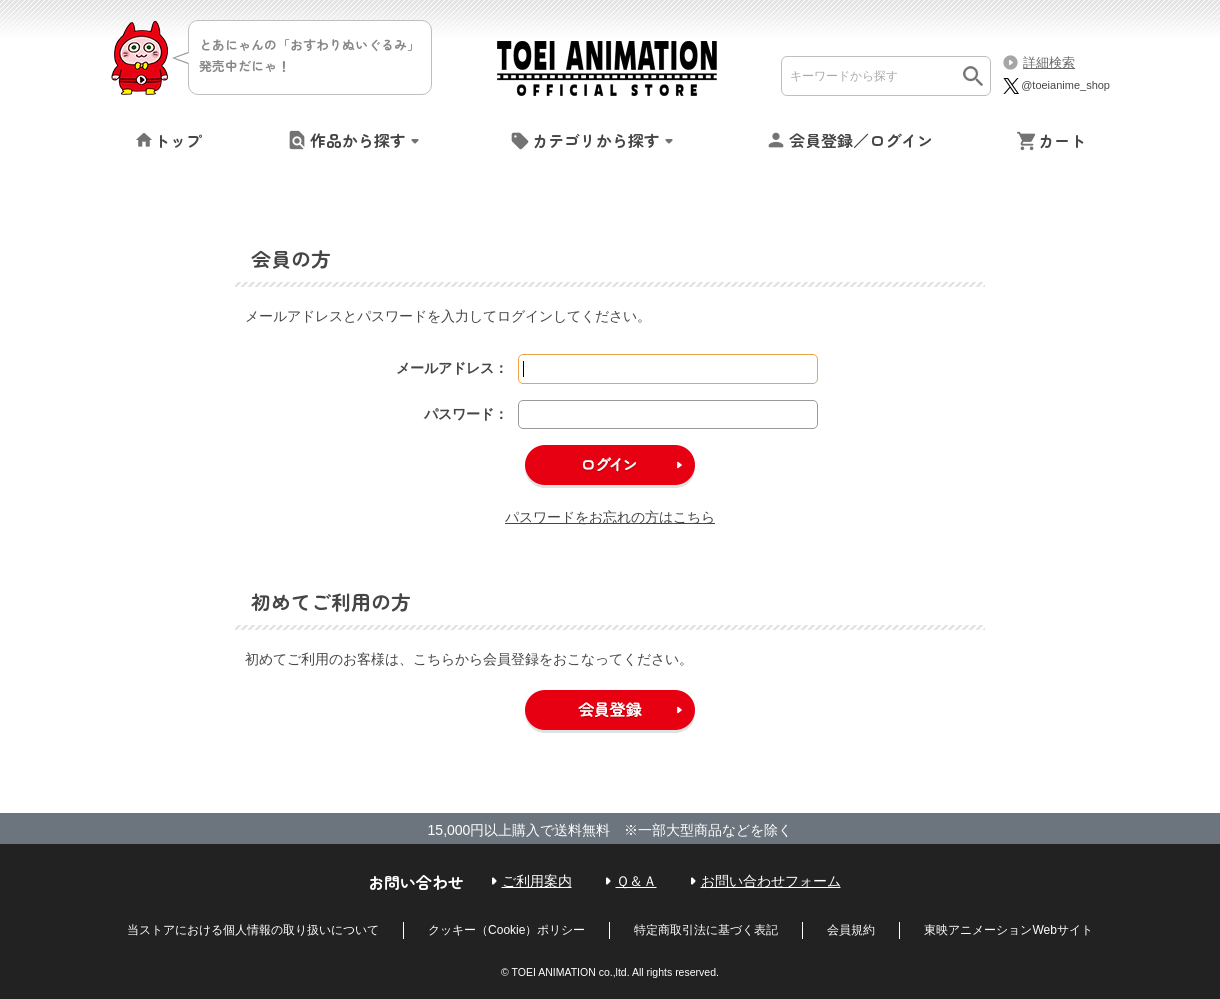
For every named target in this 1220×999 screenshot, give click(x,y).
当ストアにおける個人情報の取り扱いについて (253, 930)
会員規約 (851, 930)
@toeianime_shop (1055, 85)
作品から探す (358, 140)
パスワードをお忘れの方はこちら (610, 517)
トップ (178, 140)
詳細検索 (1049, 62)
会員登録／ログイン (861, 140)
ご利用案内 (537, 881)
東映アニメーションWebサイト (1008, 930)
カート (1062, 140)
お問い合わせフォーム (771, 881)
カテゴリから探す (596, 140)
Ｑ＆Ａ (636, 881)
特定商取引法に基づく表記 (706, 930)
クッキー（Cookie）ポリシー (506, 930)
